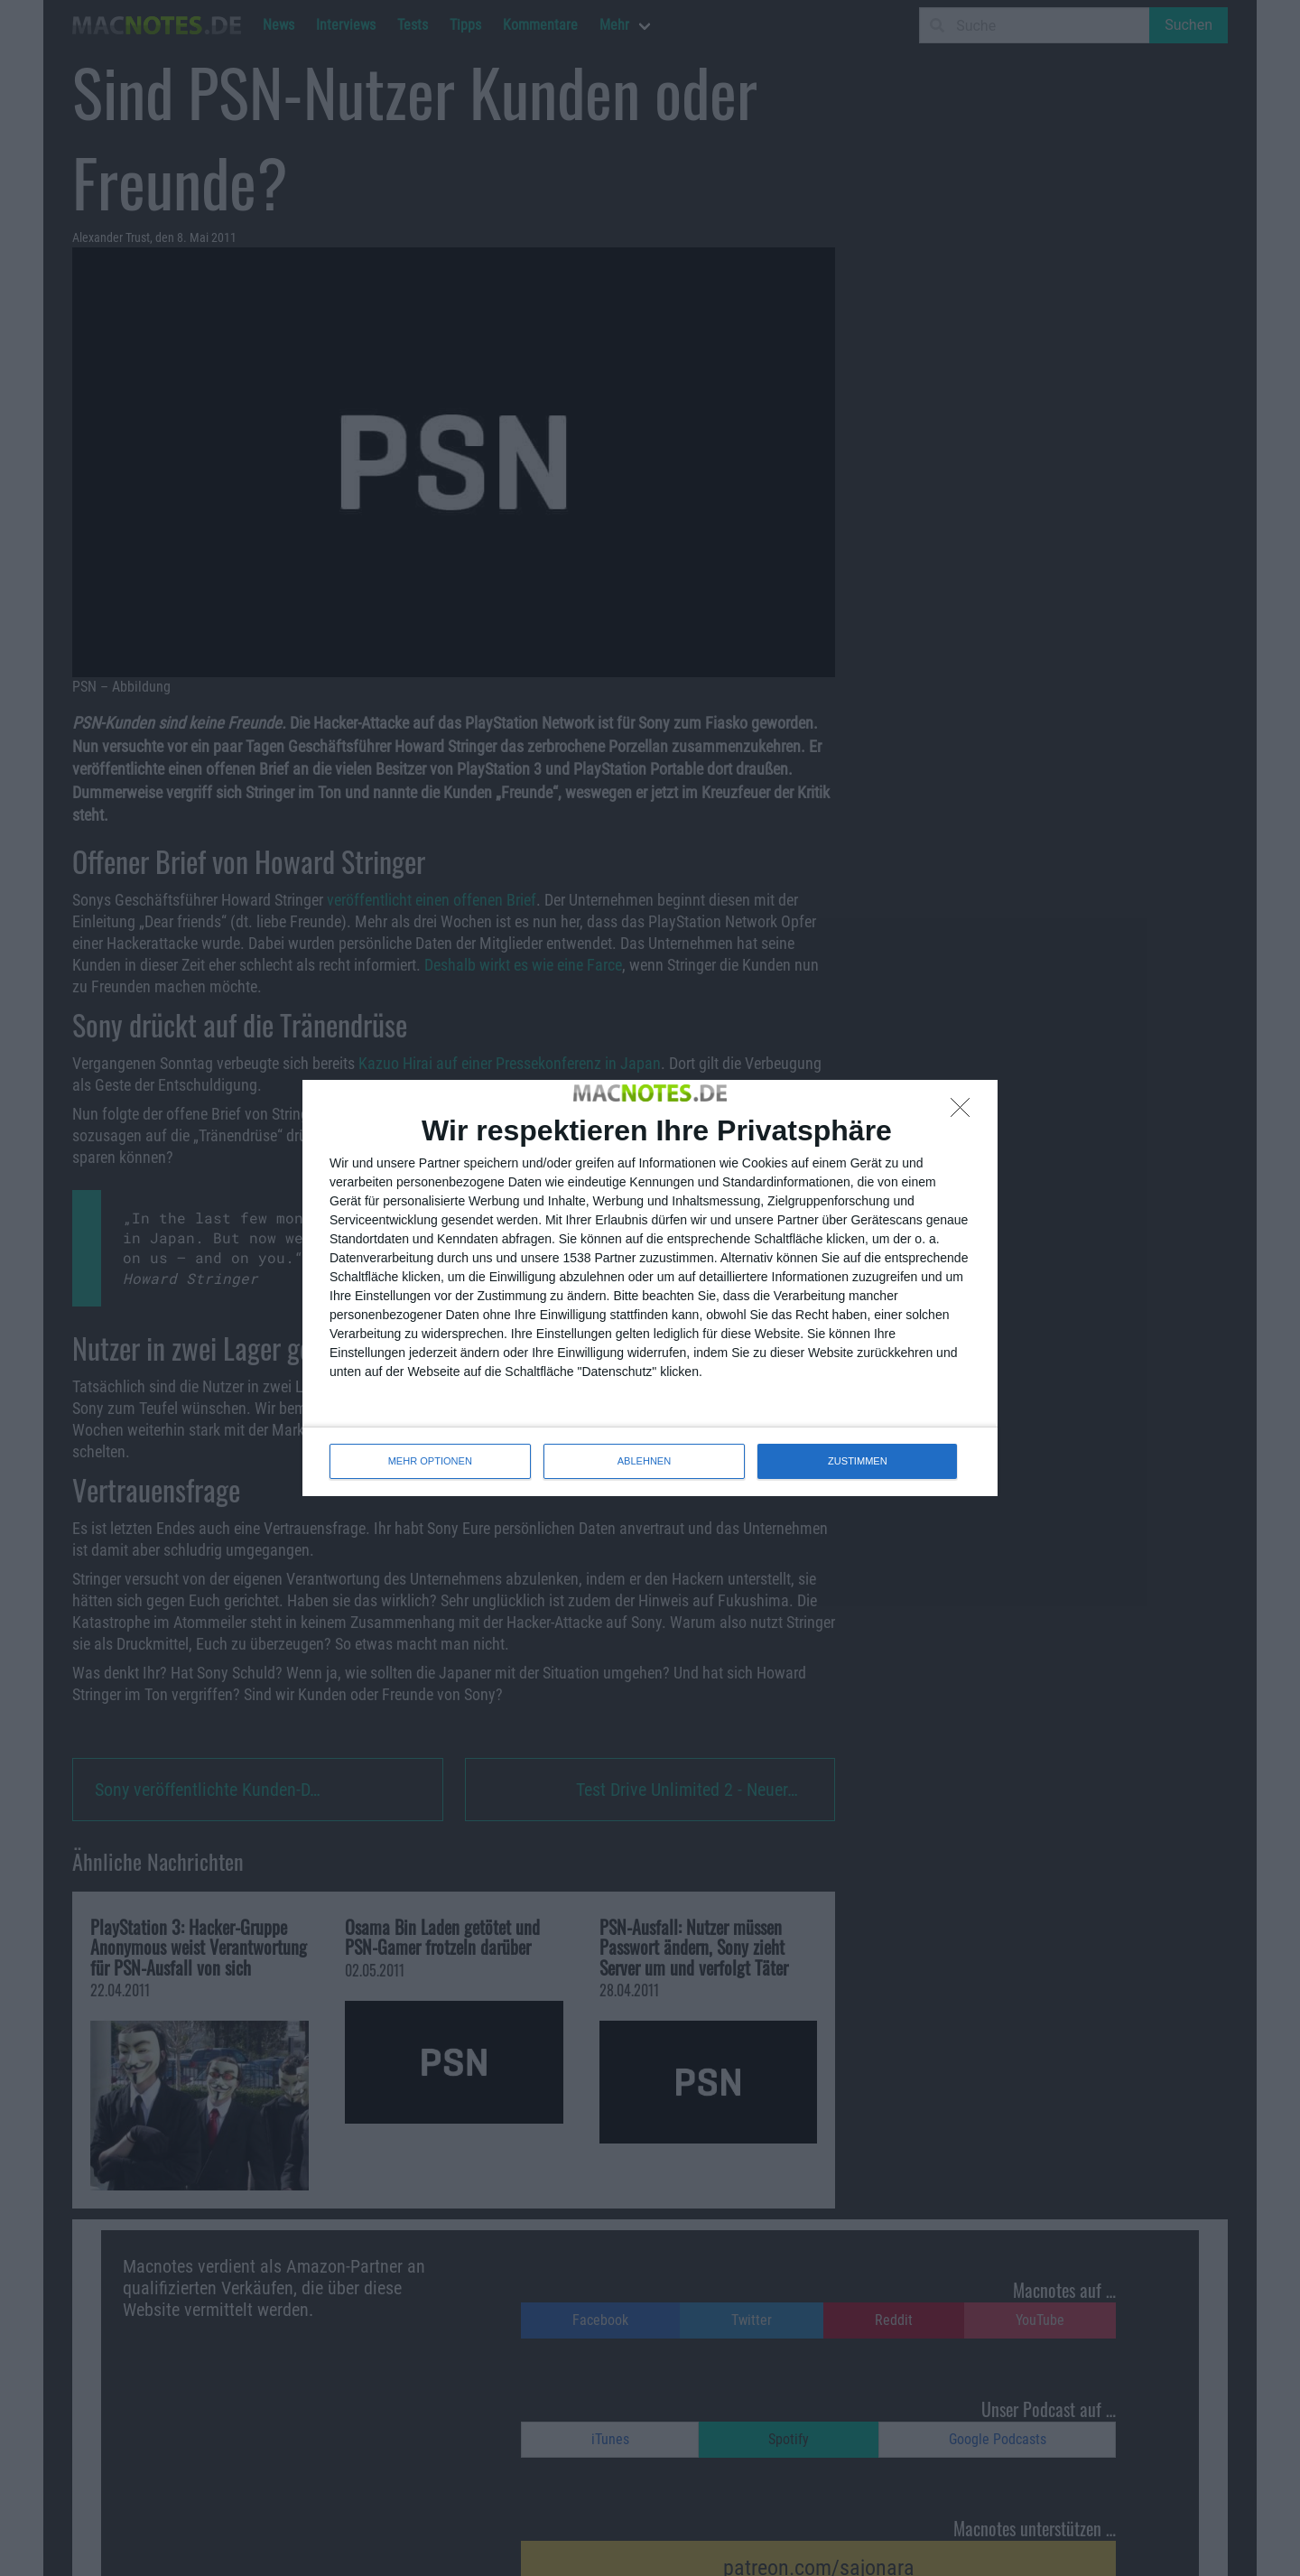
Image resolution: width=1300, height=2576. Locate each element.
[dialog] (650, 1287)
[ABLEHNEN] (965, 1112)
